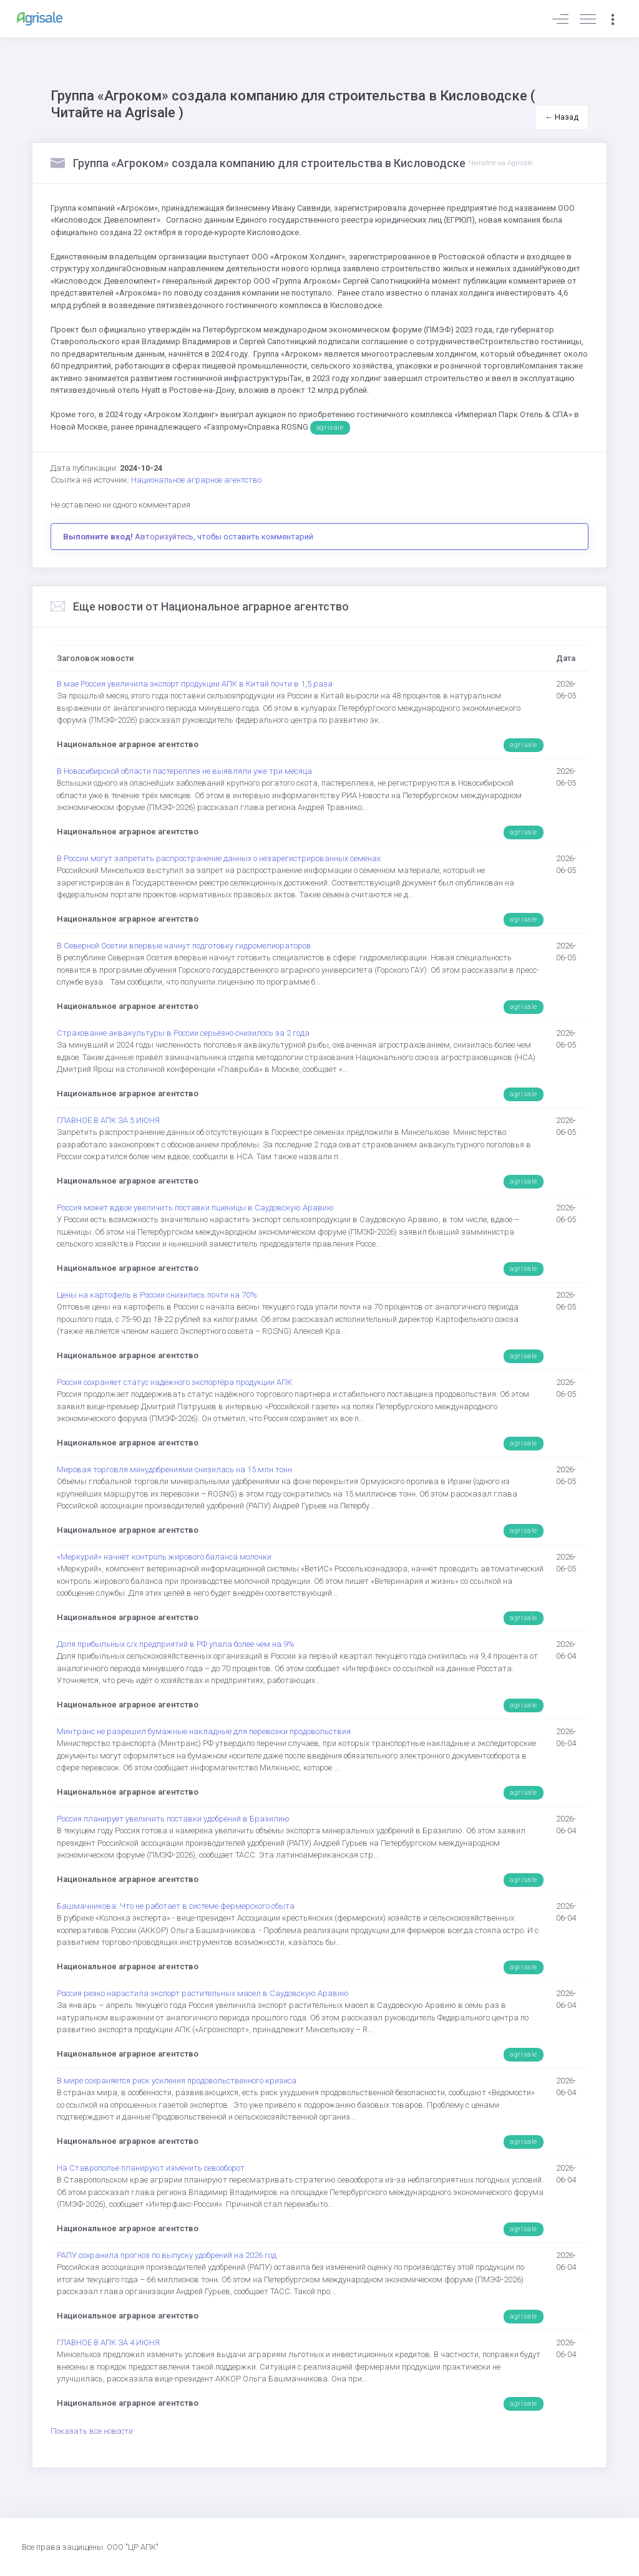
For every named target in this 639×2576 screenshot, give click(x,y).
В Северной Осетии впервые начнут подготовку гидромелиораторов (184, 945)
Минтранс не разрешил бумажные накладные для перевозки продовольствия (204, 1731)
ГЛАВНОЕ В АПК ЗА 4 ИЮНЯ (108, 2342)
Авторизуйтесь (164, 536)
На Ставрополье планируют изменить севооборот (151, 2168)
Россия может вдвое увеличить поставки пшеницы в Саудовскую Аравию (195, 1207)
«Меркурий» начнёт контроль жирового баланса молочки (164, 1556)
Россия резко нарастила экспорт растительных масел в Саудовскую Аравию (203, 1993)
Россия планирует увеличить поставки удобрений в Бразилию (173, 1818)
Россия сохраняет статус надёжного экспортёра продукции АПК (174, 1382)
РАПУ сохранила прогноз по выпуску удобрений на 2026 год (166, 2255)
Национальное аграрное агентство (196, 480)
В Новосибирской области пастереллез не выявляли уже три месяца (184, 771)
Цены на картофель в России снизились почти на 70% (157, 1295)
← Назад (561, 117)
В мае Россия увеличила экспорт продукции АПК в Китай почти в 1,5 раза (195, 683)
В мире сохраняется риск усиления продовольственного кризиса (176, 2080)
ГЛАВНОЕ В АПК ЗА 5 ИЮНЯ (108, 1120)
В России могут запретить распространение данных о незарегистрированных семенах (219, 858)
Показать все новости (92, 2431)
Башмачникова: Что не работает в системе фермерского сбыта (176, 1906)
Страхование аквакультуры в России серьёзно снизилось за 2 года (183, 1033)
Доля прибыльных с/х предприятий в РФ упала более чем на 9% (176, 1644)
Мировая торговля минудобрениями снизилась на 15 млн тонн (174, 1469)
